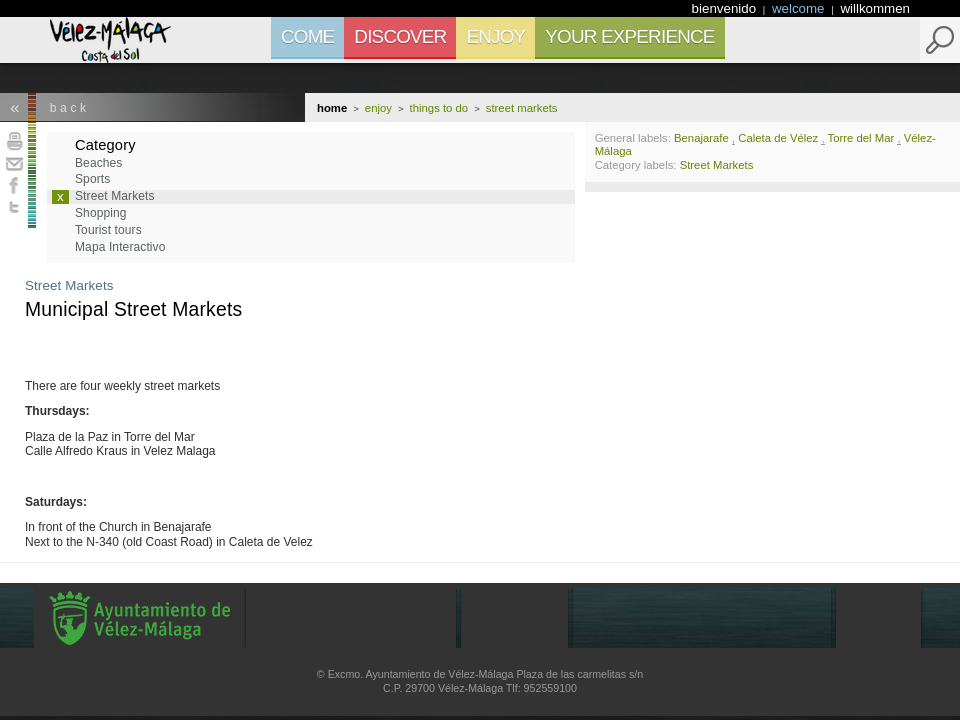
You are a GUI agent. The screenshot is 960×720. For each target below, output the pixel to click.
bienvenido (726, 8)
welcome (800, 8)
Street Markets (69, 285)
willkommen (875, 8)
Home (332, 108)
